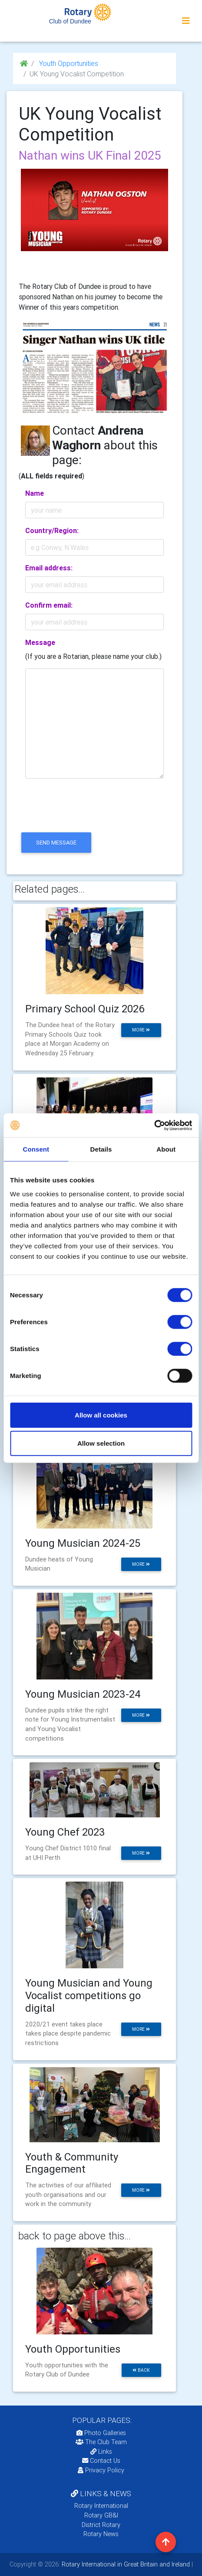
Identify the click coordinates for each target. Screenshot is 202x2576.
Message (40, 642)
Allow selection (101, 1443)
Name (34, 493)
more (141, 1030)
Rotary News (101, 2534)
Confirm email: (49, 605)
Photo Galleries (101, 2433)
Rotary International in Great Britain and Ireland (125, 2564)
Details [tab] (101, 1149)
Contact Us (101, 2461)
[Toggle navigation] (186, 21)
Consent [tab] (36, 1149)
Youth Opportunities (67, 63)
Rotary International (101, 2506)
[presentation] (85, 813)
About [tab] (166, 1149)
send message (56, 842)
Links (101, 2451)
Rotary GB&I (101, 2515)
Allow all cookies (101, 1414)
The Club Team (101, 2442)
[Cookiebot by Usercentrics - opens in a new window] (154, 1125)
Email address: (49, 567)
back (141, 2370)
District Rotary (101, 2525)
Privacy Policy (101, 2470)
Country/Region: (52, 530)
